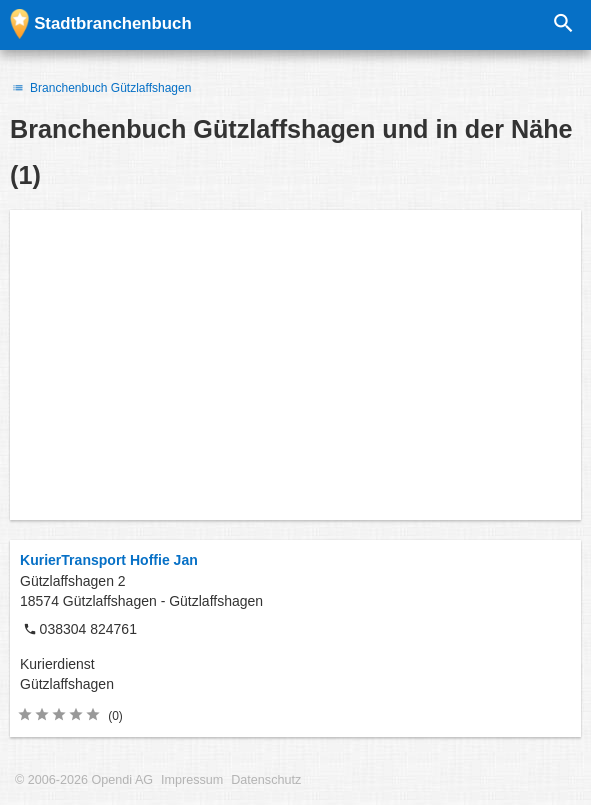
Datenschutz (266, 780)
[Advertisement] (295, 365)
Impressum (192, 780)
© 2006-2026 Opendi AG (84, 780)
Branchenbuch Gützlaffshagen (100, 88)
